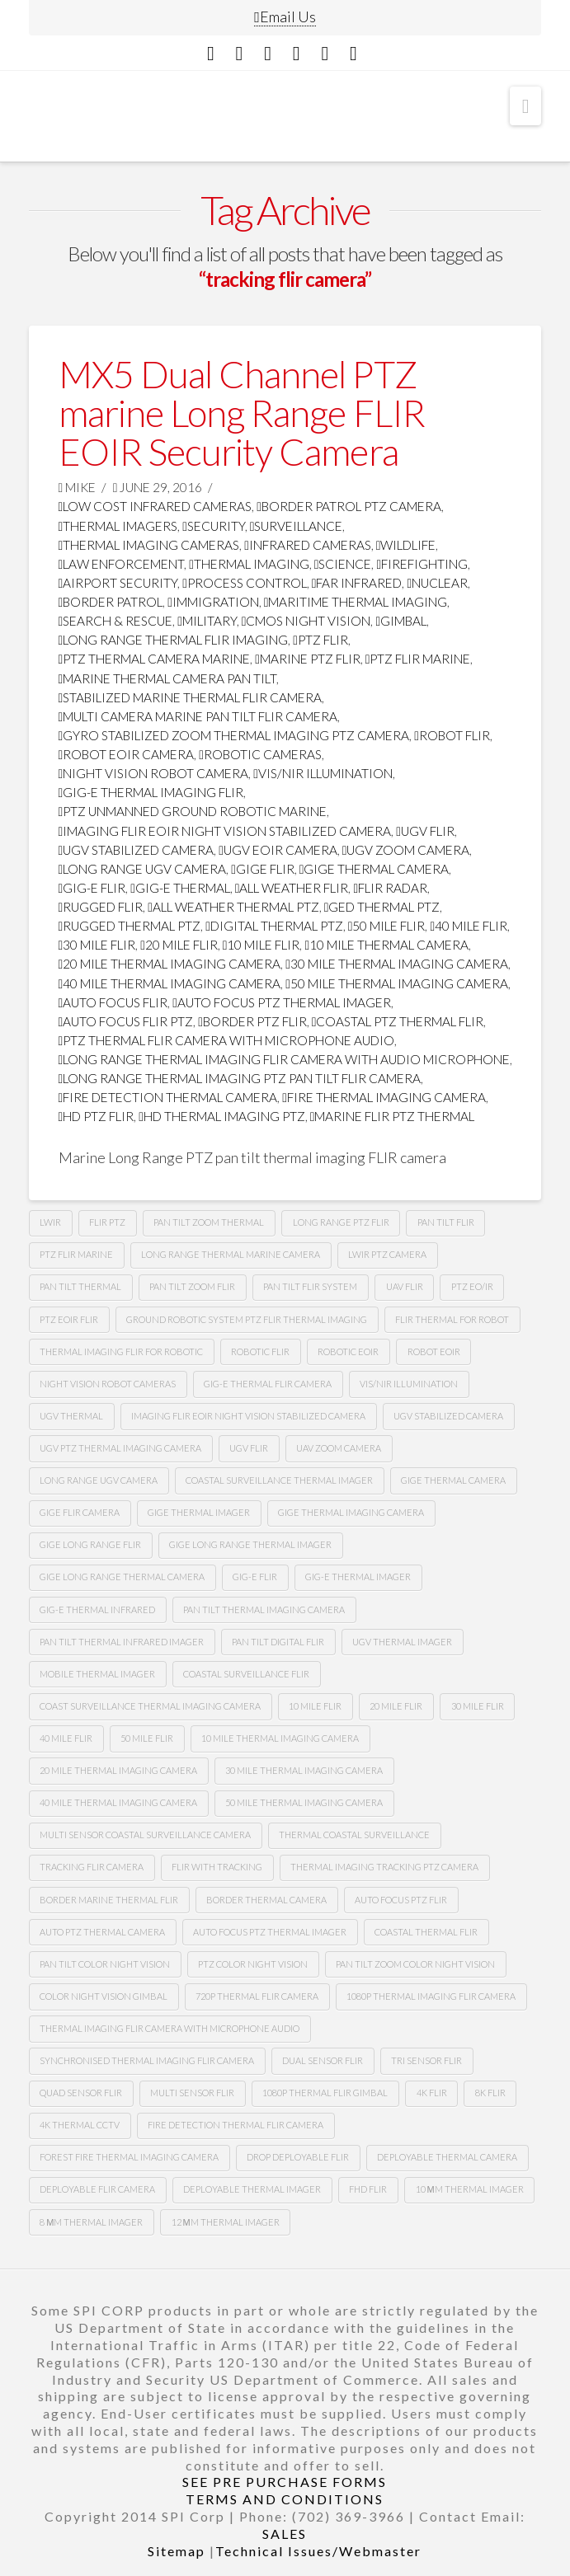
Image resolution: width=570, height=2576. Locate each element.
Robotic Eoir (348, 1351)
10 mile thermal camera (386, 944)
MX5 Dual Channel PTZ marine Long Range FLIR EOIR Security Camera (242, 413)
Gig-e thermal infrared (97, 1609)
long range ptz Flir (341, 1222)
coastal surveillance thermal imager (279, 1480)
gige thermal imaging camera (351, 1512)
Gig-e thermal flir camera (268, 1383)
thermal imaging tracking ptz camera (384, 1866)
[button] (526, 106)
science (343, 563)
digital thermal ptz (274, 925)
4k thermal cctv (80, 2124)
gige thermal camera (374, 868)
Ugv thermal (71, 1415)
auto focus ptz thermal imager (281, 1002)
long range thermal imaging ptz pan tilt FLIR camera (240, 1078)
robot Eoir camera (127, 754)
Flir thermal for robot (452, 1319)
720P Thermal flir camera (256, 1996)
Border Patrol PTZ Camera (349, 506)
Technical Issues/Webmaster (318, 2551)
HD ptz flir (96, 1116)
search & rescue (116, 620)
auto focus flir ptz (126, 1021)
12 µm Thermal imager (226, 2222)
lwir (50, 1222)
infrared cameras (307, 544)
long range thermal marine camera (230, 1254)
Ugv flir (425, 830)
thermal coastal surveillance (354, 1834)
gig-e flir (92, 887)
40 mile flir (468, 925)
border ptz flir (252, 1021)
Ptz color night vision (253, 1964)
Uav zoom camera (338, 1448)
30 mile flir (97, 944)
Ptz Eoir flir (69, 1319)
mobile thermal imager (97, 1673)
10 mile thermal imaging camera (280, 1738)
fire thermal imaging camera (384, 1097)
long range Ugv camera (143, 868)
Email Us (285, 16)
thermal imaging (249, 563)
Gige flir (262, 868)
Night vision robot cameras (108, 1383)
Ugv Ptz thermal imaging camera (120, 1448)
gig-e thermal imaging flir (151, 792)
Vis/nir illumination (323, 773)
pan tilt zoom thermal (208, 1222)
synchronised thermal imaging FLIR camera (147, 2060)
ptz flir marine (418, 658)
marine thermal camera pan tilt (168, 678)
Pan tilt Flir (445, 1222)
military (207, 620)
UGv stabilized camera (448, 1415)
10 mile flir (261, 944)
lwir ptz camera (387, 1254)
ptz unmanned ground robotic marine (193, 811)
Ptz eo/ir (472, 1286)
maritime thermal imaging (356, 601)
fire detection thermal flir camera (235, 2124)
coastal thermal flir (426, 1931)
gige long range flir (90, 1544)
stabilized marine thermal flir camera (191, 697)
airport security (118, 582)
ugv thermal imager (402, 1641)
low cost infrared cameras (155, 506)
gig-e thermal (180, 887)
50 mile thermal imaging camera (396, 983)
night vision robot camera (154, 773)
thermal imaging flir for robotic (121, 1351)
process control (244, 582)
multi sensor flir (192, 2092)
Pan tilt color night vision (105, 1964)
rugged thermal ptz (130, 925)
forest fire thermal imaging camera (129, 2156)
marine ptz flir (307, 658)
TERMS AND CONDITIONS (285, 2499)
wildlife (406, 544)
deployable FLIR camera (97, 2189)
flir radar (390, 887)
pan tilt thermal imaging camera (264, 1609)
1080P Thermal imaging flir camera (431, 1996)
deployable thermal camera (447, 2156)
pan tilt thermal (80, 1286)
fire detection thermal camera (168, 1097)
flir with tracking (217, 1866)
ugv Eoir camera (278, 849)
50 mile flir (387, 925)
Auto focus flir (113, 1002)
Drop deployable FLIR (298, 2156)
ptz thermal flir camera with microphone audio (227, 1040)
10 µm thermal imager (470, 2189)
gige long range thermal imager (250, 1544)
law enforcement (122, 563)
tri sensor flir (426, 2060)
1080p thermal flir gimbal (325, 2092)
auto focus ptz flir (401, 1899)
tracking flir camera (92, 1866)
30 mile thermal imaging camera (396, 963)
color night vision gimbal (103, 1996)
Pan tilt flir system (310, 1286)
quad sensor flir (81, 2092)
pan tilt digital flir (278, 1641)
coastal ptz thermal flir (398, 1021)
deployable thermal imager (252, 2189)
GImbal (400, 620)
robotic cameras (260, 754)
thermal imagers (118, 525)
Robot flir (452, 735)
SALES (284, 2533)
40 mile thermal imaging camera (170, 983)
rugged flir (101, 906)
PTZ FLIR (320, 639)
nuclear (437, 582)
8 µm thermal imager (91, 2222)
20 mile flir (179, 944)
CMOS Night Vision (306, 620)
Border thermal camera (266, 1899)
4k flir (432, 2092)
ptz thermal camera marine (155, 658)
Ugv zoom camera (406, 849)
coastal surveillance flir (246, 1673)
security (213, 525)
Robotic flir (260, 1351)
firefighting (422, 563)
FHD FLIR (368, 2189)
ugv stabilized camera (136, 849)
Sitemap (176, 2551)
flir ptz (107, 1222)
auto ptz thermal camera (102, 1931)
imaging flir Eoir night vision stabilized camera (225, 830)
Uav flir (404, 1286)
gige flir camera (80, 1512)
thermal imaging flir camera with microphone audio (169, 2028)
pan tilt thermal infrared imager (122, 1641)
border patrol (111, 601)
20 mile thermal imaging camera (170, 963)
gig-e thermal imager (358, 1576)
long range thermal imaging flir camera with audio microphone (285, 1059)
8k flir (490, 2092)
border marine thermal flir (109, 1899)
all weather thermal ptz (233, 906)
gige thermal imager (199, 1512)
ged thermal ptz (382, 906)
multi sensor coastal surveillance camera (145, 1834)
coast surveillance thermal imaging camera (150, 1706)
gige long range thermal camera (122, 1576)
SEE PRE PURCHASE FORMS (284, 2481)
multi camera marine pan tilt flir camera (198, 716)
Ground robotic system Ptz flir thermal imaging (246, 1319)
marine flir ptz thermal (392, 1116)
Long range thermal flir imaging (174, 639)
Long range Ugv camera (99, 1480)
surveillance (296, 525)
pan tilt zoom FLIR (192, 1286)
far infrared (357, 582)
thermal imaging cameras (149, 544)
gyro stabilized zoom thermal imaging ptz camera (234, 735)
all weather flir (292, 887)
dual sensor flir (322, 2060)
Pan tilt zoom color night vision (415, 1964)
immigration (213, 601)
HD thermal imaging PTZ (222, 1116)
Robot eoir (433, 1351)
